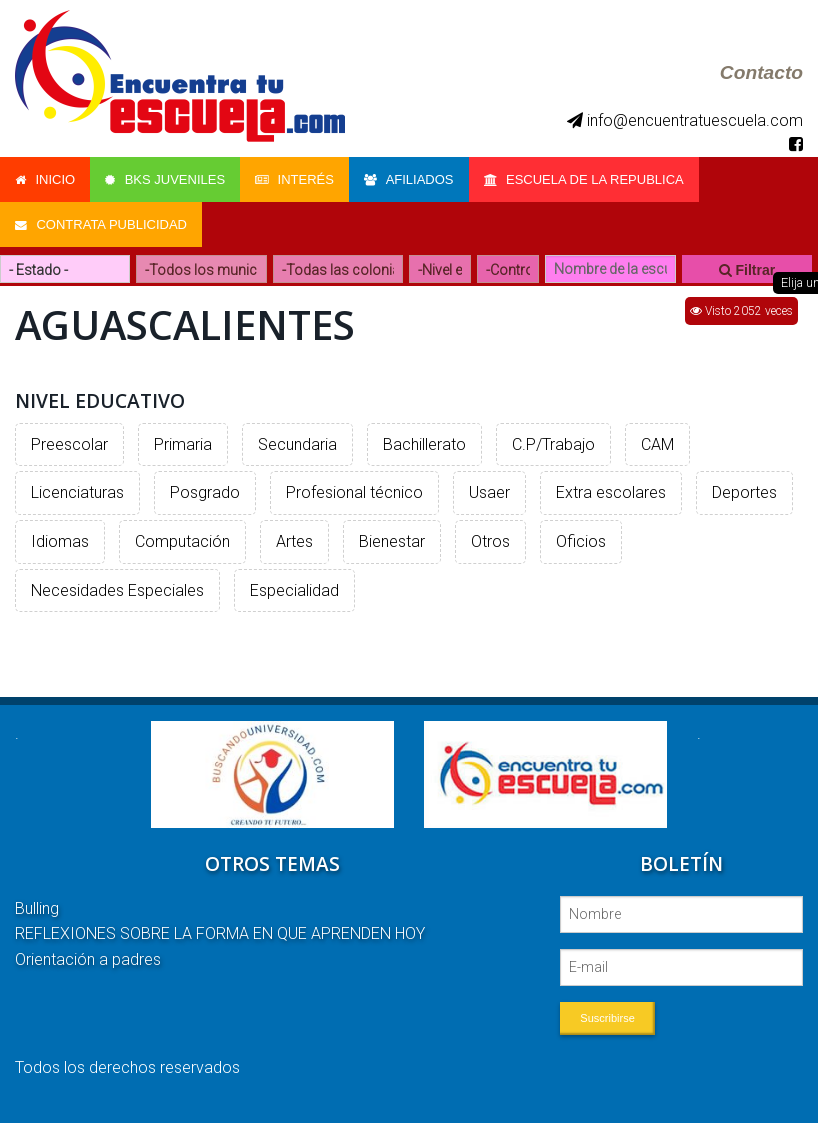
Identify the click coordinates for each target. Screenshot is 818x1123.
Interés (294, 179)
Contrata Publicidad (101, 224)
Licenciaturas (77, 492)
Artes (294, 541)
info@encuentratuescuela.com (685, 120)
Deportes (744, 492)
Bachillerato (424, 444)
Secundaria (297, 444)
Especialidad (294, 590)
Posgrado (205, 492)
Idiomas (60, 541)
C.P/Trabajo (553, 444)
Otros (490, 541)
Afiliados (409, 179)
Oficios (581, 541)
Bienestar (392, 541)
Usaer (489, 492)
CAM (657, 444)
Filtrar (747, 270)
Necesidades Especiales (117, 590)
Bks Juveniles (165, 179)
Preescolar (69, 444)
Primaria (183, 444)
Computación (182, 541)
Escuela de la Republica (584, 179)
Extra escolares (611, 492)
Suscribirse (607, 1018)
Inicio (45, 179)
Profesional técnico (354, 492)
